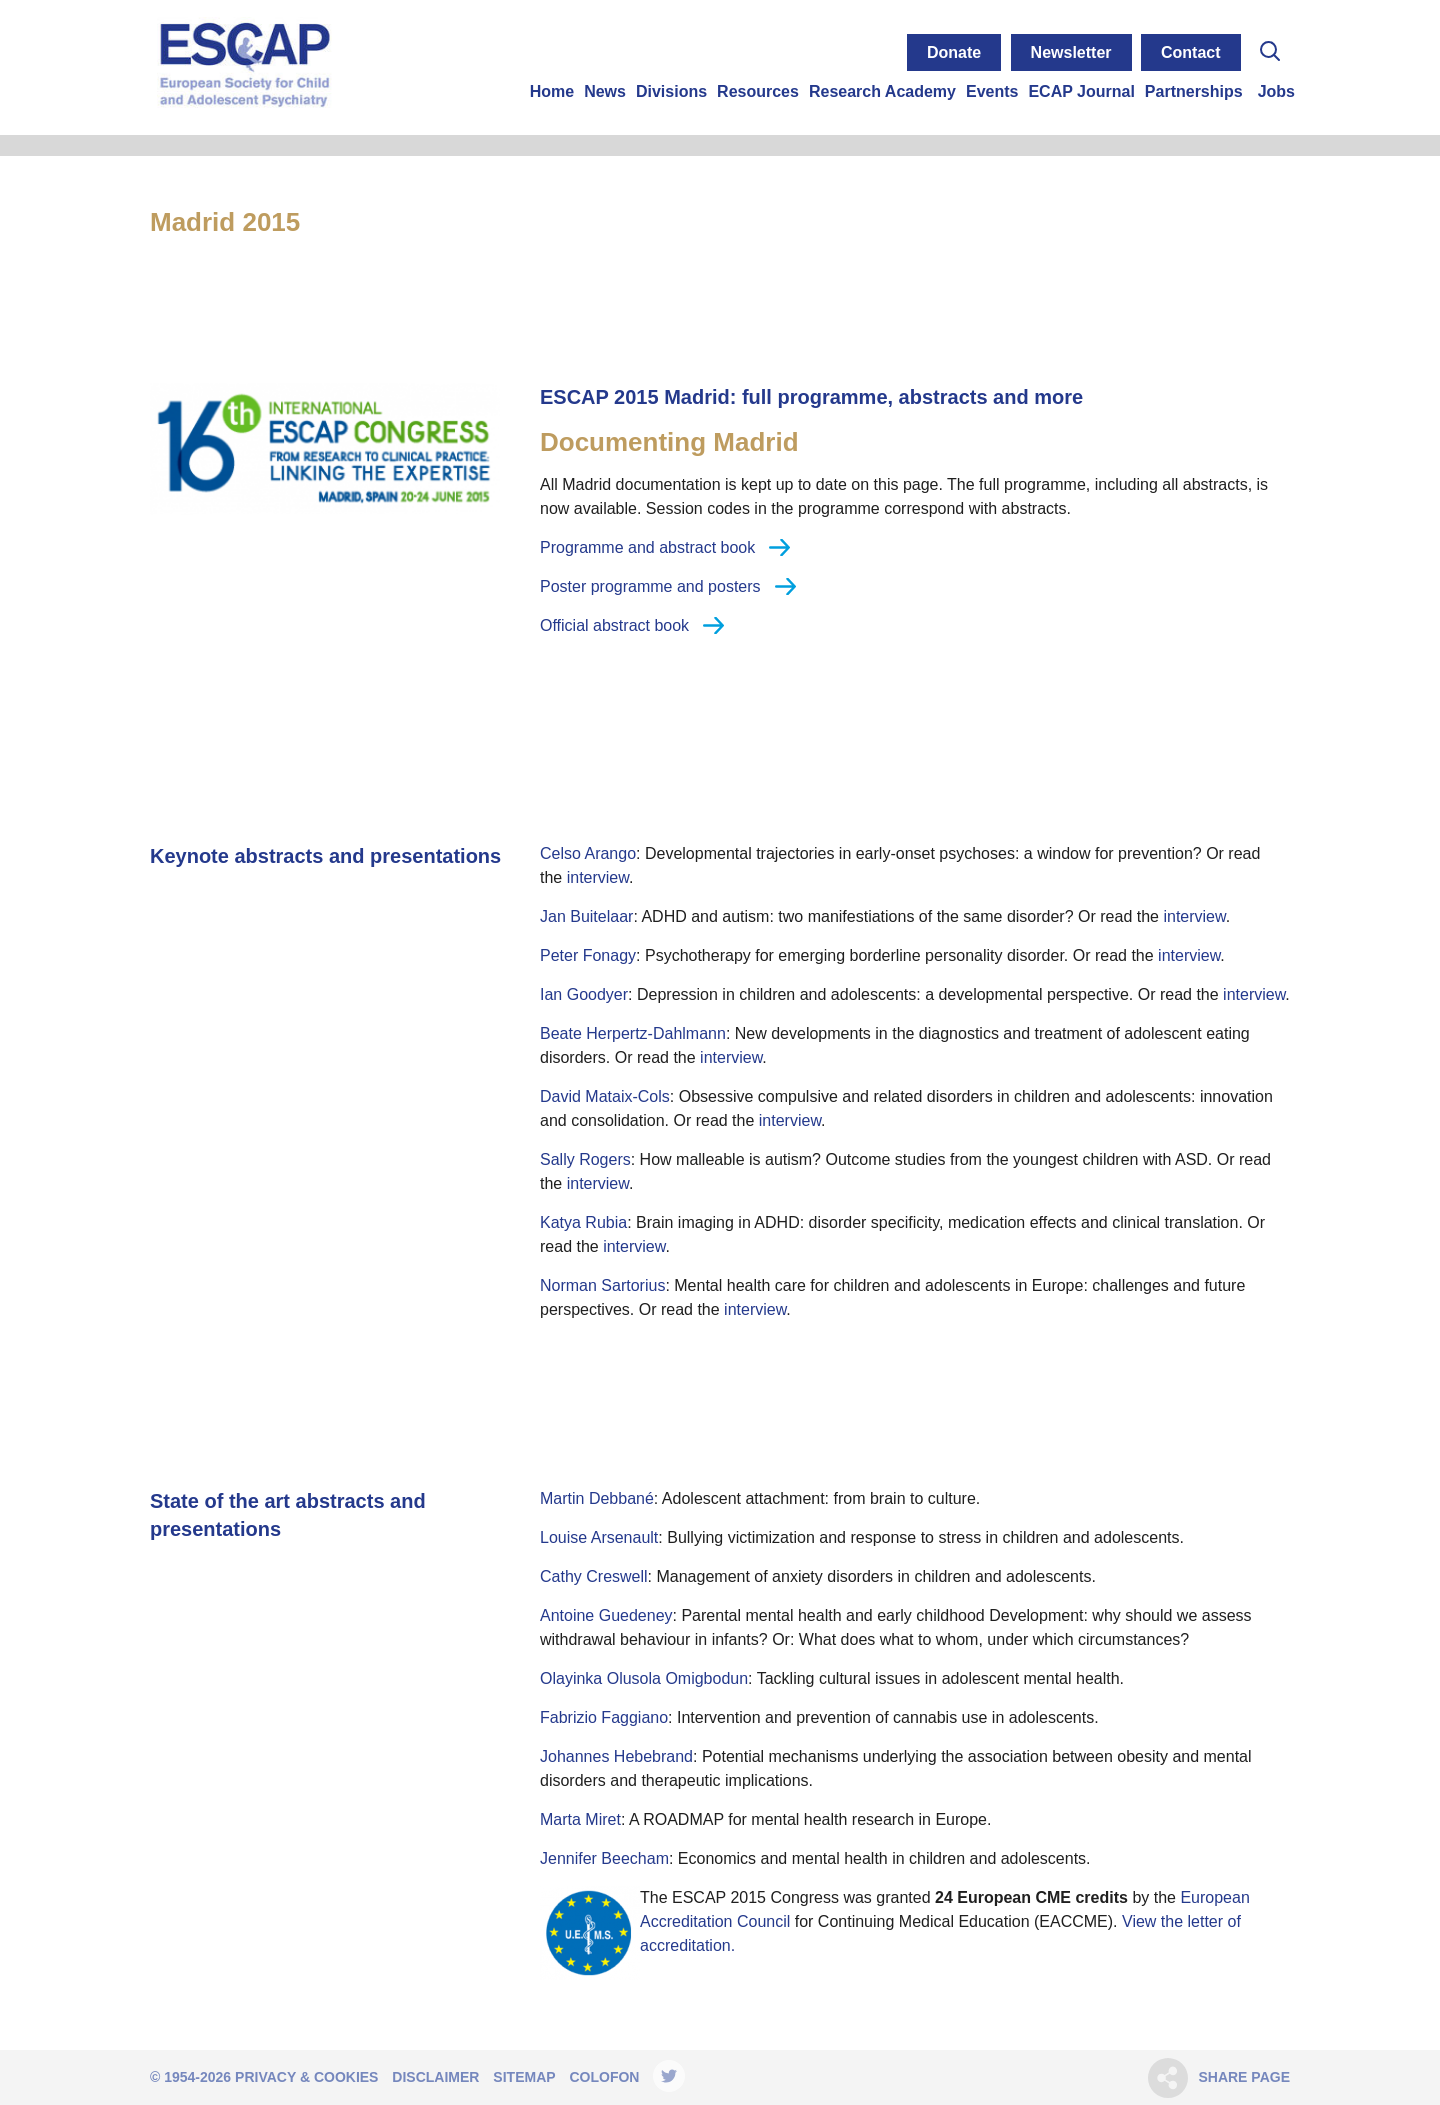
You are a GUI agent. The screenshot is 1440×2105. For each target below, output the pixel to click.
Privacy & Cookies (306, 2077)
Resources (758, 91)
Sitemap (524, 2077)
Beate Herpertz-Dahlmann (633, 1033)
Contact (1191, 52)
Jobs (1276, 91)
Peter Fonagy (588, 955)
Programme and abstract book (647, 547)
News (605, 91)
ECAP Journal (1081, 91)
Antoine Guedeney (606, 1615)
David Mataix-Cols (605, 1096)
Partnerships (1194, 91)
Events (992, 91)
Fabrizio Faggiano (604, 1717)
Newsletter (1071, 52)
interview (598, 877)
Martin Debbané (597, 1498)
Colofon (604, 2077)
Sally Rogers (585, 1159)
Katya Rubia (583, 1222)
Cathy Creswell (594, 1576)
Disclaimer (435, 2077)
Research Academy (882, 91)
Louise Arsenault (599, 1537)
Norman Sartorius (602, 1285)
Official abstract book (614, 625)
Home (552, 91)
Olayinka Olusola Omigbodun (644, 1678)
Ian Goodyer (584, 994)
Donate (954, 52)
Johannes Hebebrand (616, 1756)
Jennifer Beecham (604, 1858)
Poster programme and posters (650, 586)
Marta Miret (580, 1819)
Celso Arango (588, 853)
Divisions (671, 91)
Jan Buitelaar (586, 916)
